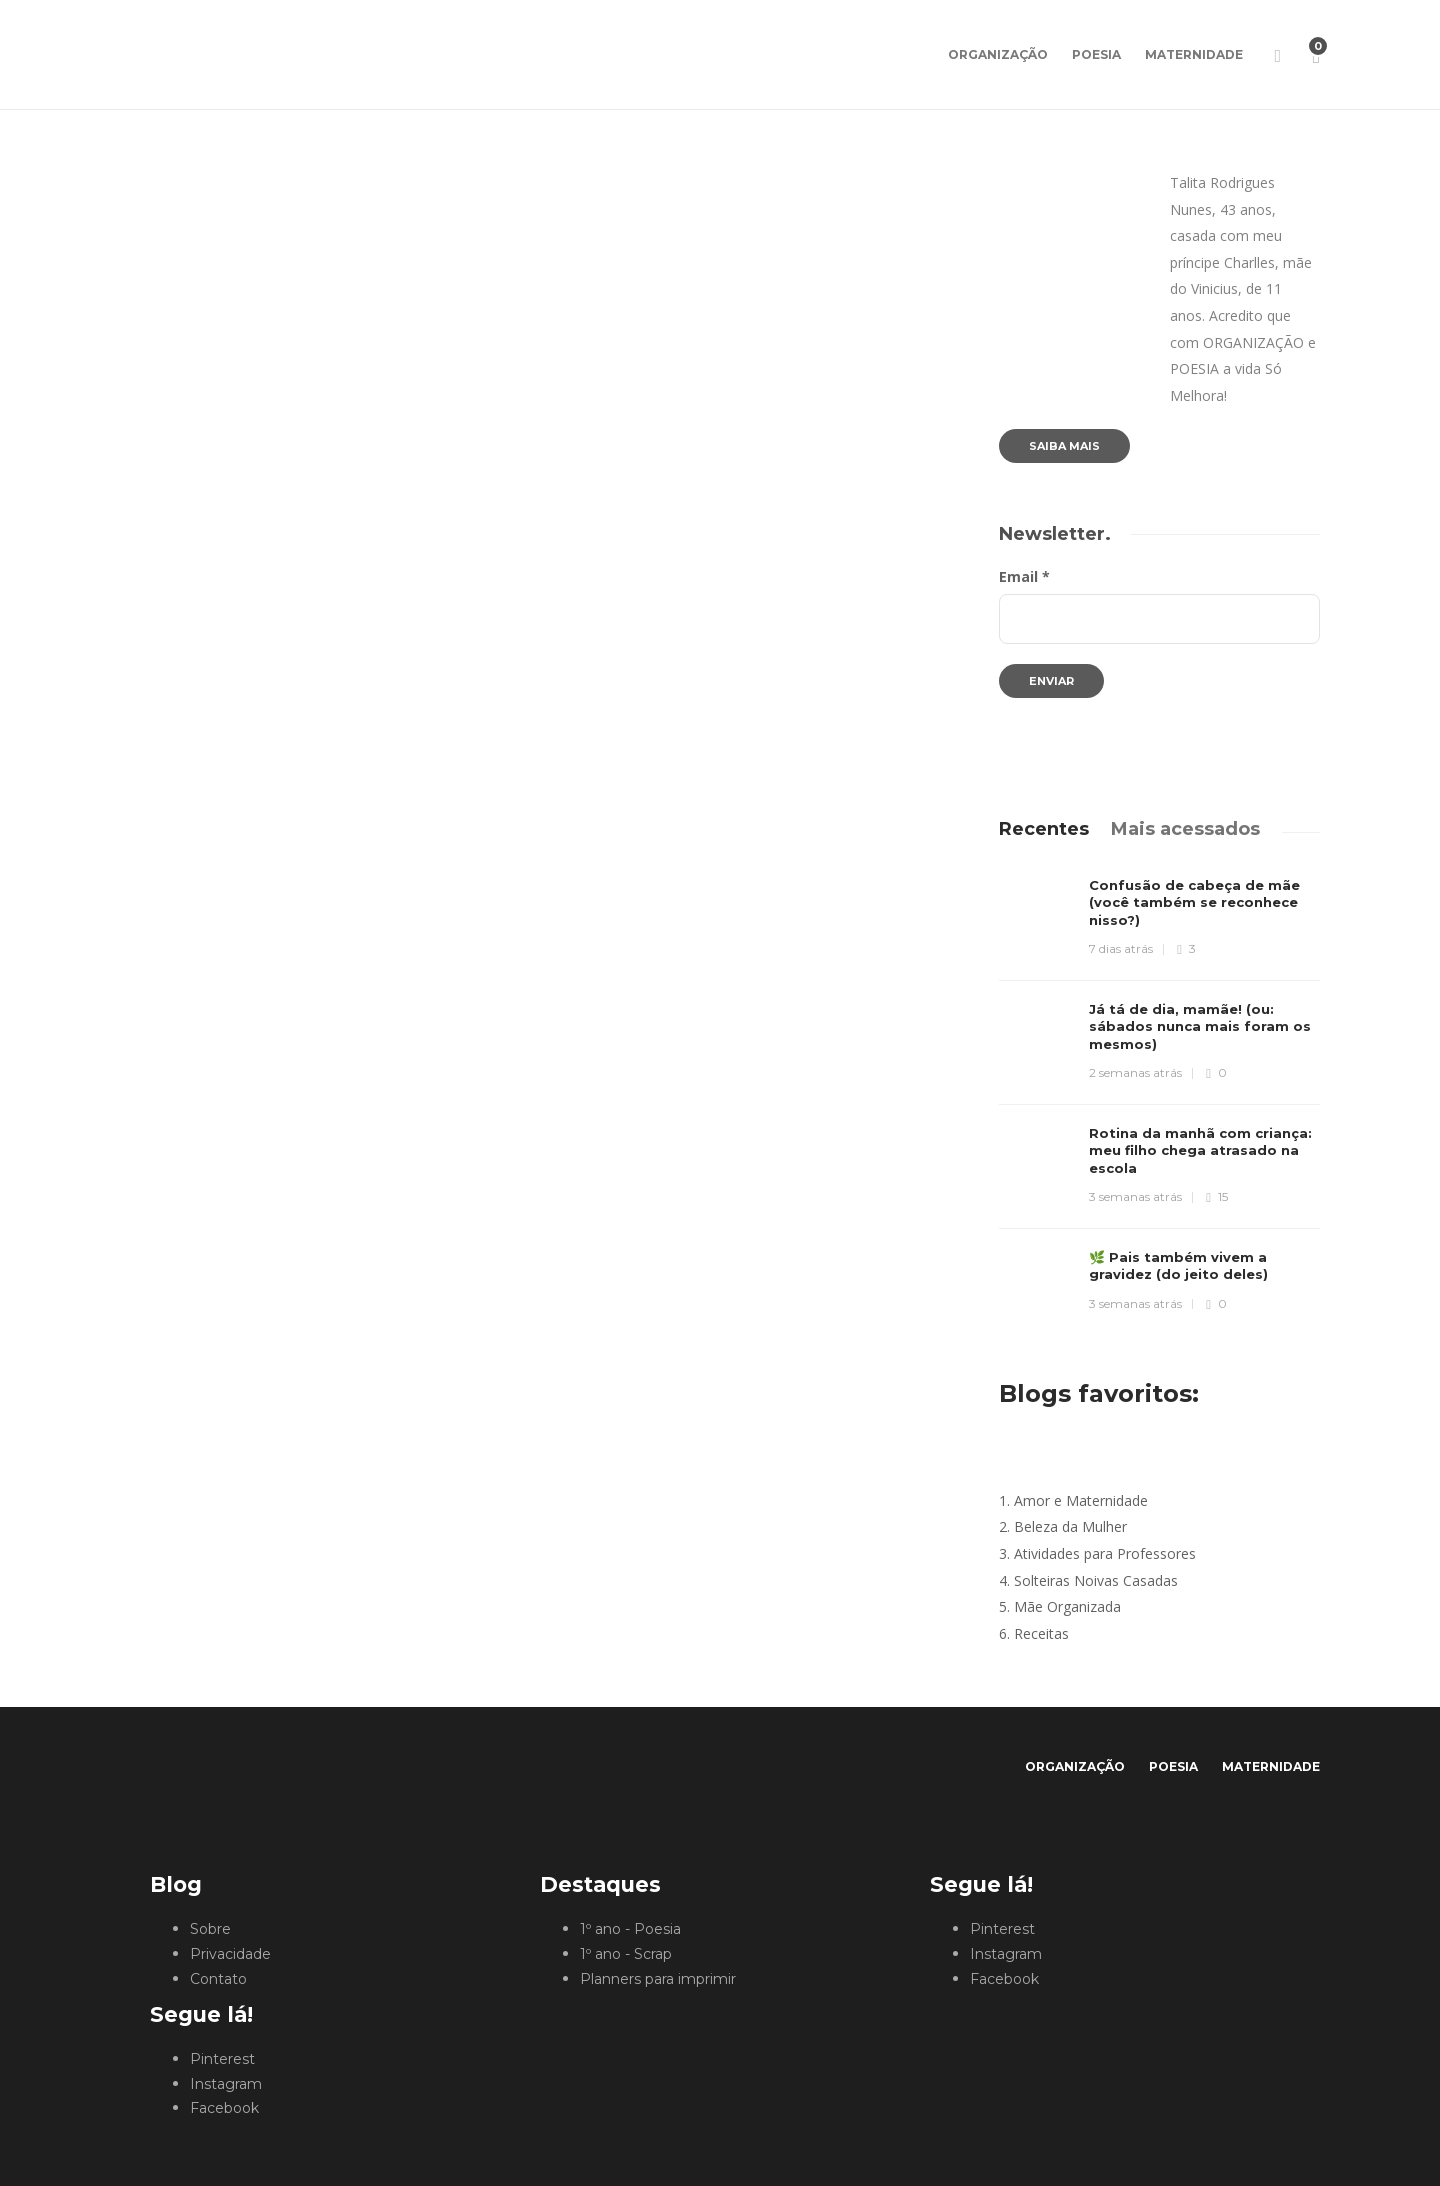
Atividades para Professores (1105, 1553)
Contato (218, 1979)
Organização (998, 54)
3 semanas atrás (1135, 1196)
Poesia (1096, 54)
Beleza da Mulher (1070, 1526)
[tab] (1044, 829)
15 (1216, 1196)
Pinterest (222, 2059)
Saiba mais (1064, 446)
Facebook (224, 2108)
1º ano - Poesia (630, 1929)
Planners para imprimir (658, 1979)
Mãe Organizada (1067, 1606)
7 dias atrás (1121, 948)
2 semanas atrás (1135, 1072)
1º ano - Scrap (626, 1954)
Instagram (226, 2084)
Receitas (1041, 1633)
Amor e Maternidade (1081, 1500)
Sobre (210, 1929)
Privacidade (230, 1954)
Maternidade (1194, 54)
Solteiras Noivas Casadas (1096, 1580)
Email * (1024, 576)
